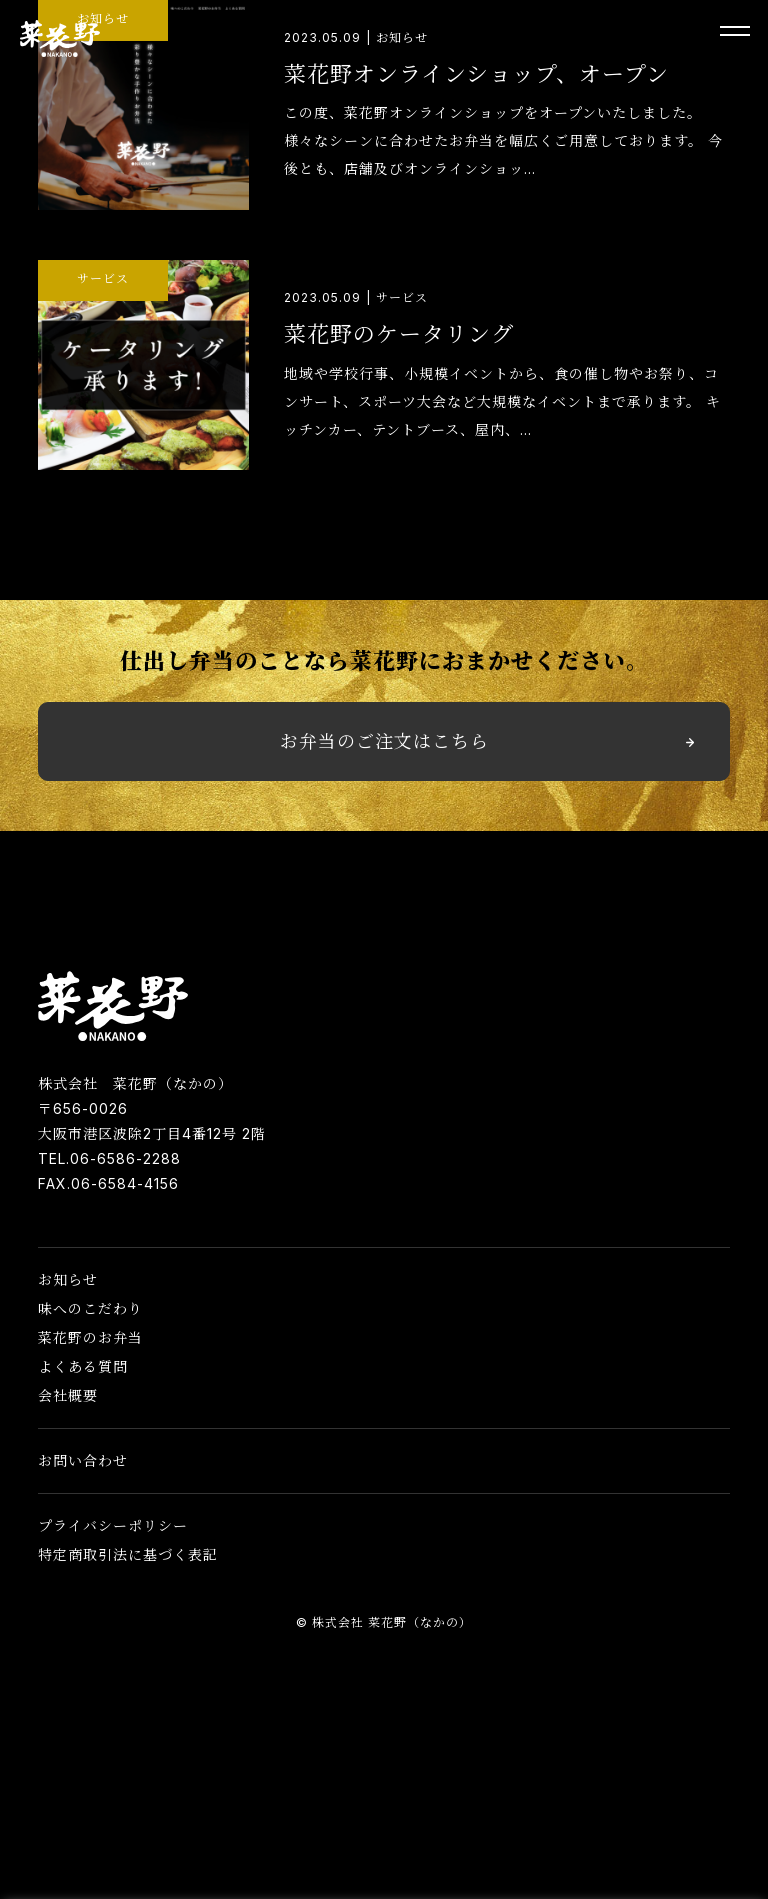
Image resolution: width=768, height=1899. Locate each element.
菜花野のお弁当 (90, 1337)
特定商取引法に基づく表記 (128, 1554)
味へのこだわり (90, 1308)
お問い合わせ (83, 1460)
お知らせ (68, 1279)
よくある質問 (83, 1366)
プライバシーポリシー (113, 1525)
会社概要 (68, 1395)
